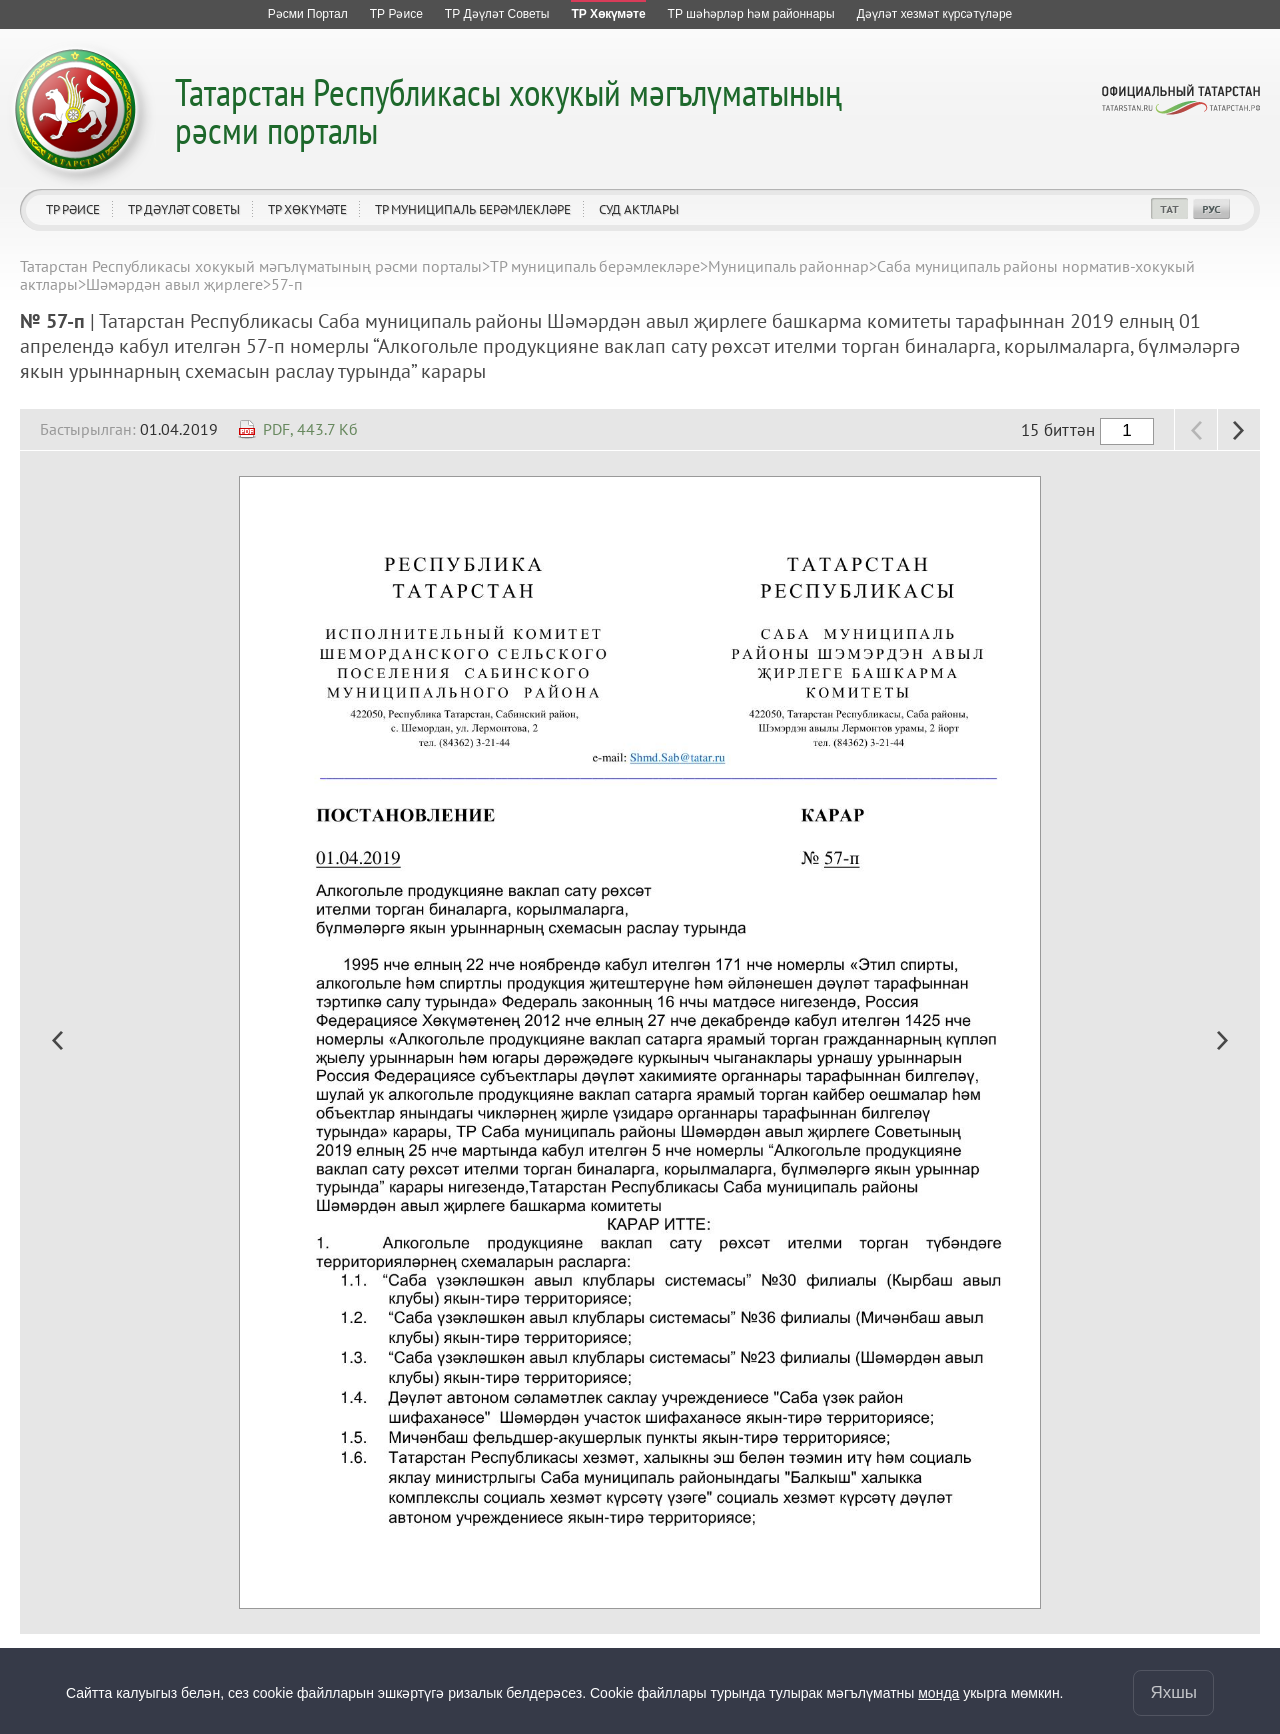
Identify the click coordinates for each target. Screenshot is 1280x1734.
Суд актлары (639, 209)
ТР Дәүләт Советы (184, 209)
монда (938, 1693)
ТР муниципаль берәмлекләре (473, 209)
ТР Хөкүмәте (307, 209)
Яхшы (1173, 1692)
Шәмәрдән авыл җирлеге (174, 284)
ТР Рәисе (73, 209)
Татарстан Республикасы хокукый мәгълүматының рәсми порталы (508, 110)
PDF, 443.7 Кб (310, 429)
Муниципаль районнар (788, 266)
